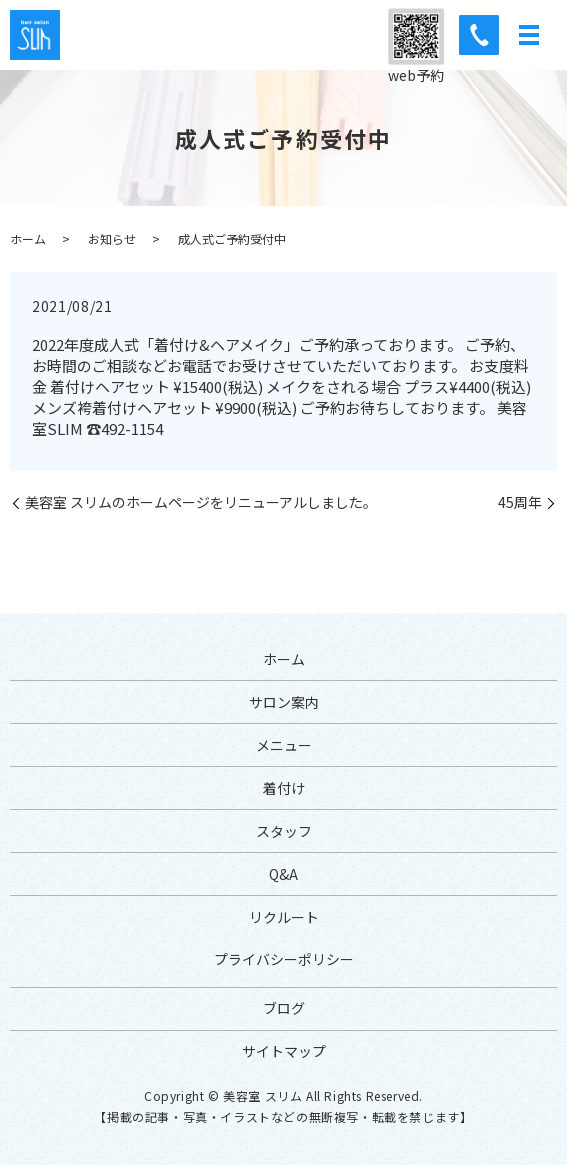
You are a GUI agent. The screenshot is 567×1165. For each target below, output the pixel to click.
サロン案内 (284, 702)
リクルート (284, 917)
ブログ (284, 1008)
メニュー (284, 745)
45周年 (520, 502)
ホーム (28, 238)
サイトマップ (284, 1051)
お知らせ (112, 238)
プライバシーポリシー (284, 959)
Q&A (283, 874)
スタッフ (284, 831)
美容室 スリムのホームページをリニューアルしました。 (201, 502)
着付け (284, 788)
